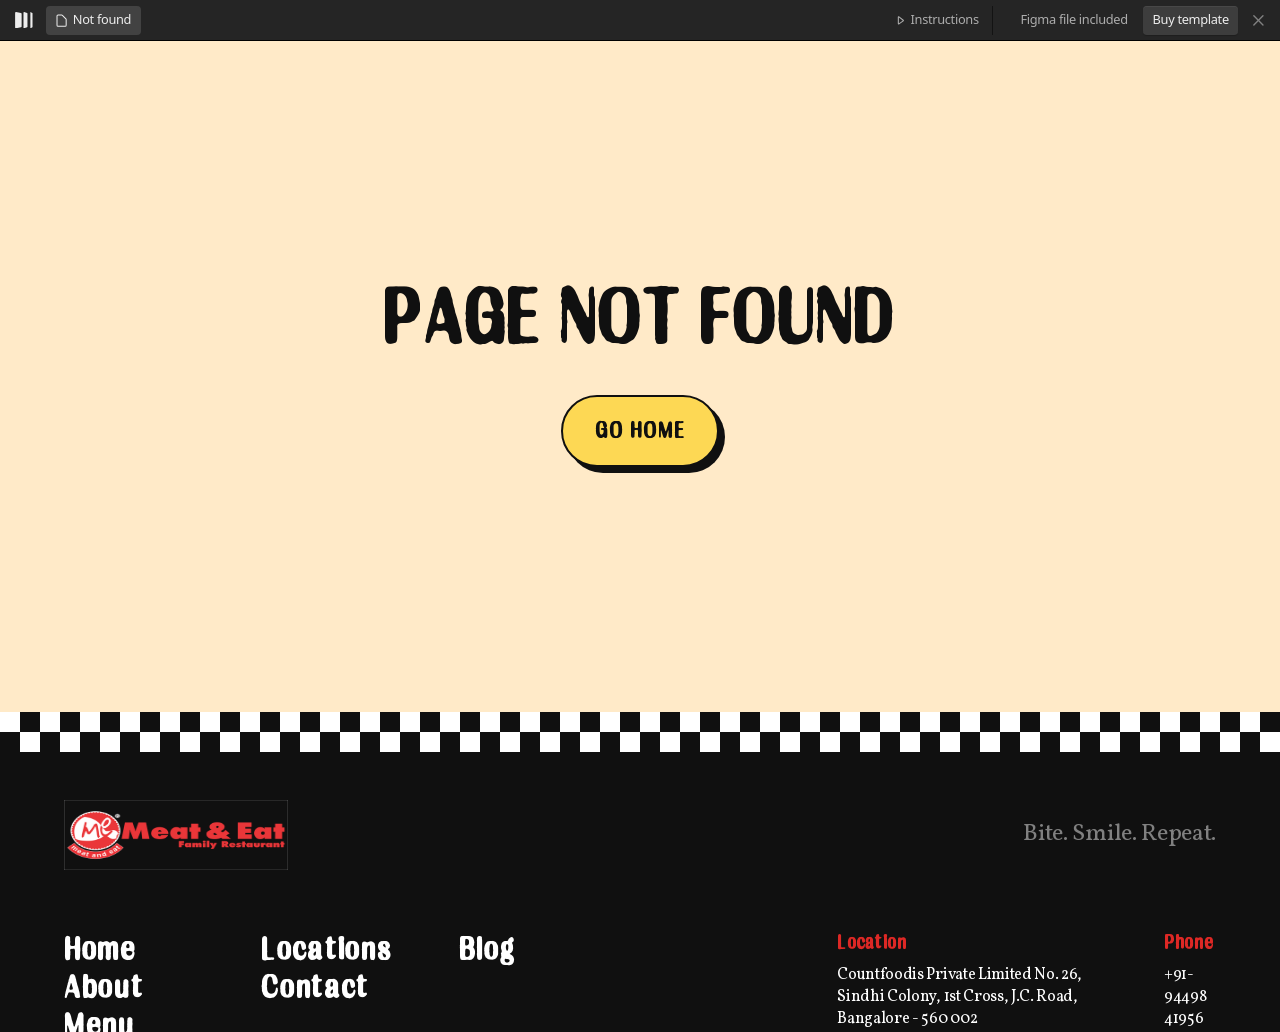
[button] (93, 20)
